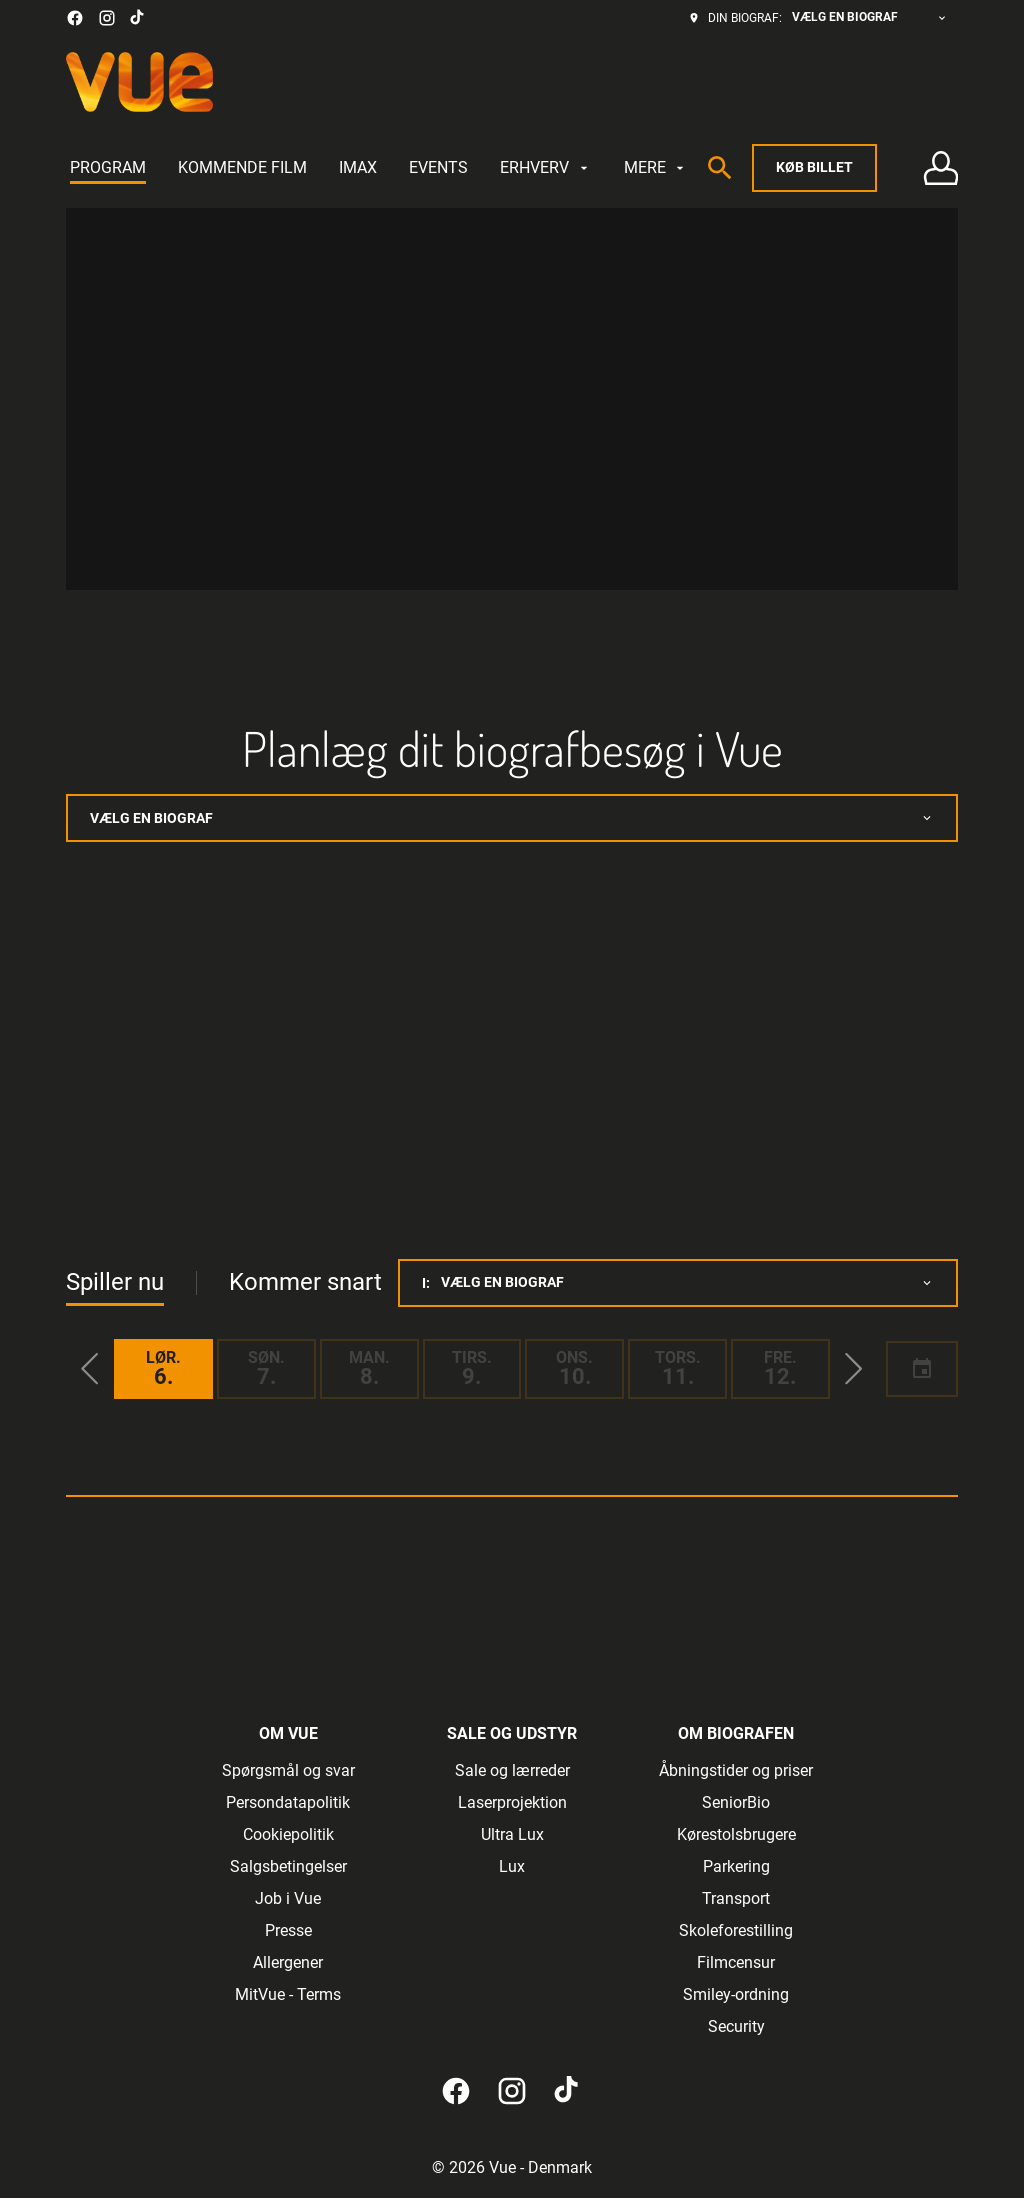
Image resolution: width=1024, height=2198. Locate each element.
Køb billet (814, 167)
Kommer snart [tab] (305, 1282)
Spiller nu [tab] (115, 1282)
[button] (90, 1369)
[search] (720, 168)
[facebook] (75, 18)
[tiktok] (138, 18)
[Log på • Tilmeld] (940, 168)
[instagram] (107, 18)
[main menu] (379, 168)
